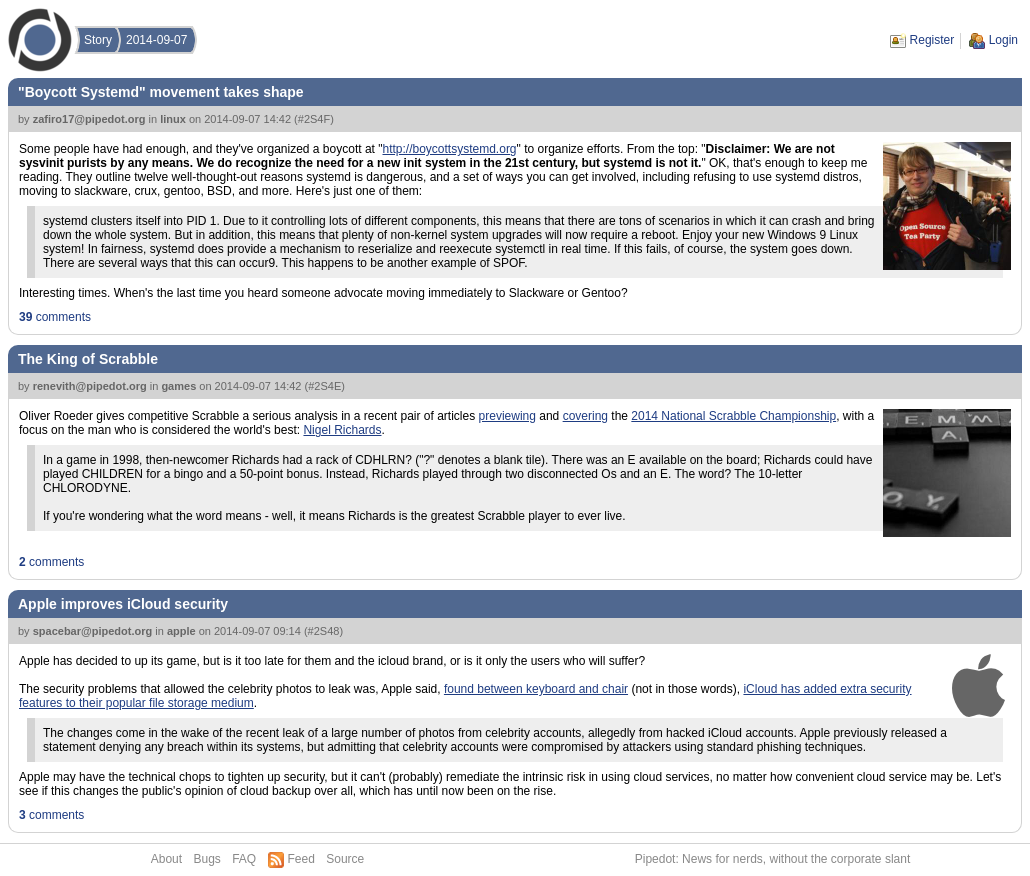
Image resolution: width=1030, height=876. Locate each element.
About (166, 859)
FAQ (244, 859)
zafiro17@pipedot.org (89, 119)
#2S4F (314, 119)
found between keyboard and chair (536, 689)
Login (1003, 40)
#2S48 (324, 631)
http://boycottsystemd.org (449, 149)
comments (55, 317)
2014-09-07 (156, 40)
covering (585, 416)
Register (932, 40)
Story (98, 40)
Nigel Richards (342, 430)
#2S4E (324, 386)
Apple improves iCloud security (123, 604)
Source (345, 859)
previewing (507, 416)
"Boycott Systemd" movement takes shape (161, 92)
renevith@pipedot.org (90, 386)
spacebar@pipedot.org (93, 631)
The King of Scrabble (88, 359)
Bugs (206, 859)
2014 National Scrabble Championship (733, 416)
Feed (301, 859)
